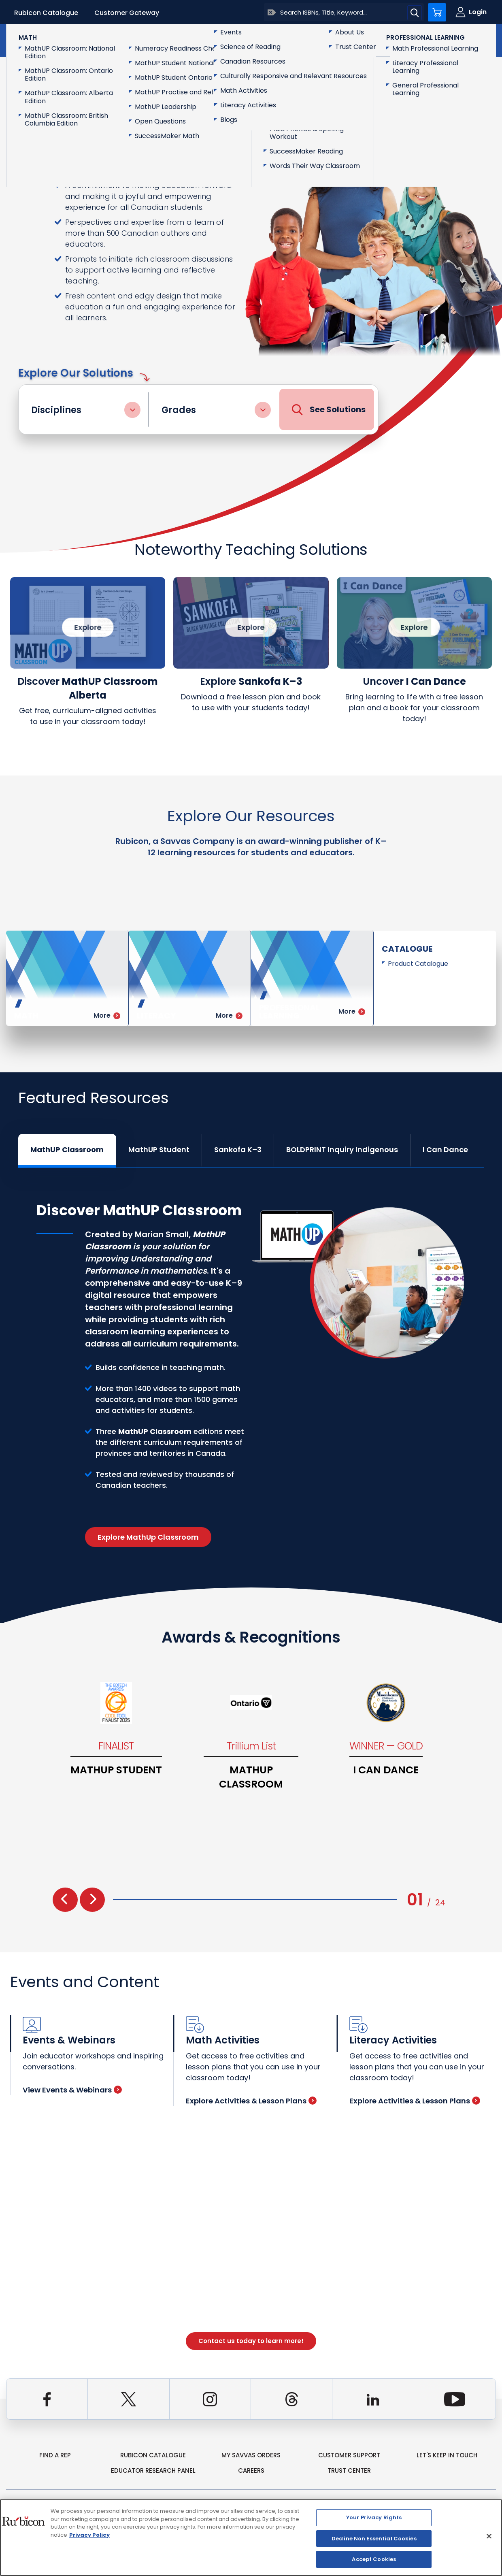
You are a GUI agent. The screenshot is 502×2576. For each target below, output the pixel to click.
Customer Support (349, 2455)
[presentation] (65, 1900)
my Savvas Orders (251, 2455)
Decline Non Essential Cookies (374, 2538)
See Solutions (329, 409)
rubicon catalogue (153, 2455)
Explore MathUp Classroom (148, 1537)
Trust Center (349, 2470)
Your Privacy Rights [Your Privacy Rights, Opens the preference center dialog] (374, 2517)
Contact (462, 40)
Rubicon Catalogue (46, 12)
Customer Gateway (126, 12)
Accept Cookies (374, 2559)
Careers (251, 2470)
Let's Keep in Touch (447, 2455)
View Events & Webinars (72, 2090)
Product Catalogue (418, 963)
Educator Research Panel (153, 2470)
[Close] (489, 2536)
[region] (251, 2537)
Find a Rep (55, 2455)
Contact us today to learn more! (251, 2341)
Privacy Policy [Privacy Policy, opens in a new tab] (89, 2535)
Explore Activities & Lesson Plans (251, 2101)
